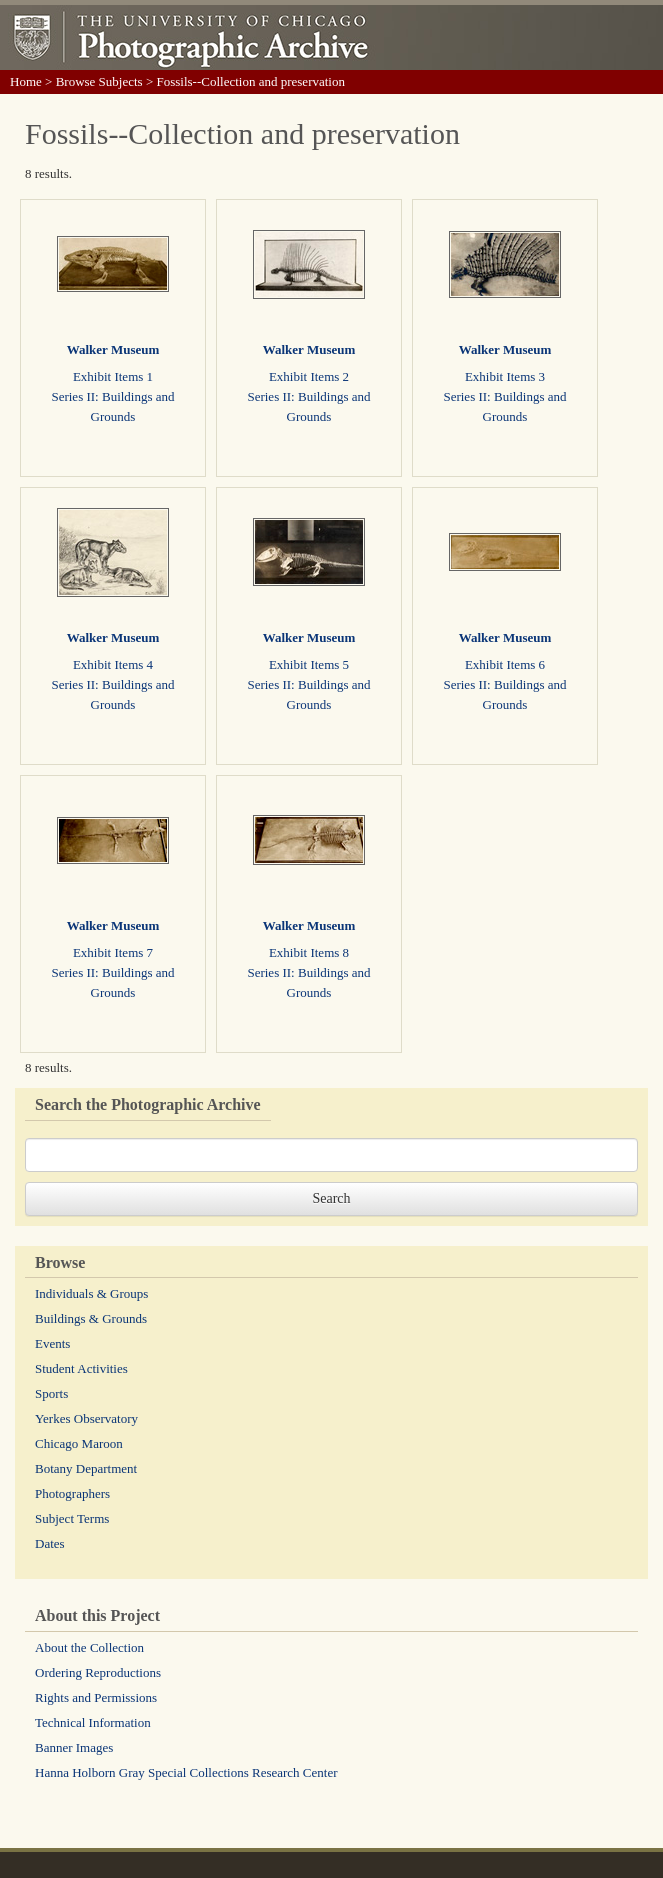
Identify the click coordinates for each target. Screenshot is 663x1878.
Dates (50, 1543)
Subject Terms (72, 1518)
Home (26, 81)
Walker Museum (113, 349)
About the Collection (89, 1647)
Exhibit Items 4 (113, 664)
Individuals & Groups (91, 1293)
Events (52, 1343)
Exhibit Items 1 (113, 376)
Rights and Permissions (96, 1697)
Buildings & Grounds (91, 1318)
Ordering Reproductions (98, 1672)
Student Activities (81, 1368)
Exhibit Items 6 (505, 664)
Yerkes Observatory (86, 1418)
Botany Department (86, 1468)
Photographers (72, 1493)
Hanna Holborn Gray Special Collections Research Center (186, 1772)
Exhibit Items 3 (505, 376)
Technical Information (93, 1722)
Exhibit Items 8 (309, 952)
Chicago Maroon (79, 1443)
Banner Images (74, 1747)
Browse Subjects (99, 81)
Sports (51, 1393)
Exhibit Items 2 (309, 376)
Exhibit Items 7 (113, 952)
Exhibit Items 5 (309, 664)
